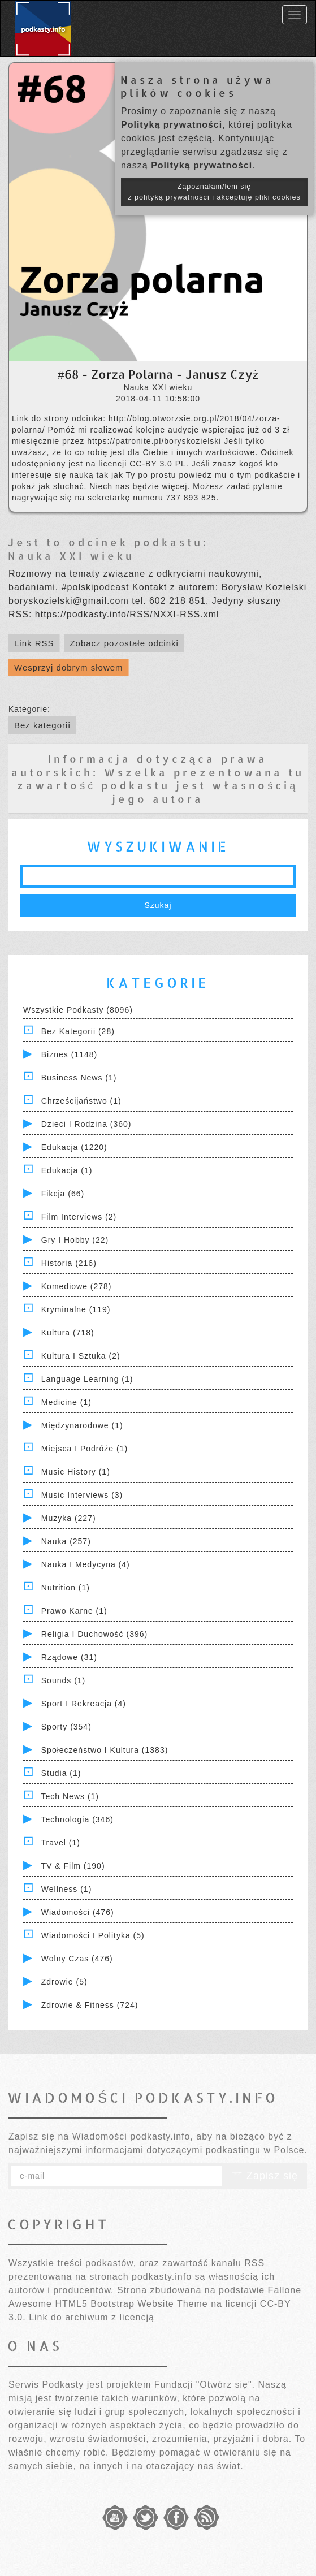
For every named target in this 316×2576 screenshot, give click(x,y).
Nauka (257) (66, 1541)
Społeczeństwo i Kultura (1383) (104, 1749)
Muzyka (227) (68, 1518)
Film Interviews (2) (78, 1216)
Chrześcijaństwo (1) (81, 1100)
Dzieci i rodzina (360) (86, 1124)
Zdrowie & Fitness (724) (89, 2004)
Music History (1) (75, 1471)
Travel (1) (60, 1842)
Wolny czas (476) (77, 1958)
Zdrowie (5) (64, 1981)
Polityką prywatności (171, 124)
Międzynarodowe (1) (82, 1425)
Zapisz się (264, 2175)
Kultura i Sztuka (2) (80, 1355)
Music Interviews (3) (82, 1494)
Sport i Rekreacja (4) (83, 1703)
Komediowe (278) (76, 1286)
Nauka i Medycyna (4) (85, 1564)
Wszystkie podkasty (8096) (78, 1009)
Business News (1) (79, 1077)
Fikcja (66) (62, 1193)
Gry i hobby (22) (75, 1239)
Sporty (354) (66, 1726)
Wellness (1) (66, 1889)
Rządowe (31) (69, 1657)
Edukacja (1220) (74, 1147)
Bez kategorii (42, 725)
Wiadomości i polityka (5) (93, 1935)
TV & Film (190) (73, 1865)
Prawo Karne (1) (74, 1610)
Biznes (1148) (69, 1054)
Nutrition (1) (65, 1587)
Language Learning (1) (87, 1379)
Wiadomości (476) (77, 1912)
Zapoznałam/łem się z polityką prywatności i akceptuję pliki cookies (214, 192)
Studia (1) (61, 1773)
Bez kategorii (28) (78, 1031)
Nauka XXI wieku (71, 555)
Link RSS (34, 643)
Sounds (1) (63, 1680)
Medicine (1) (66, 1402)
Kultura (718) (67, 1332)
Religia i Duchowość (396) (94, 1634)
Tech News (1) (70, 1796)
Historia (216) (69, 1263)
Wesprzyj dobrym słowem (68, 667)
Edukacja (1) (67, 1170)
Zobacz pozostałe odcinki (124, 643)
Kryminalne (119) (76, 1309)
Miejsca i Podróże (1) (84, 1448)
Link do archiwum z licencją (91, 2317)
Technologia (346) (77, 1819)
